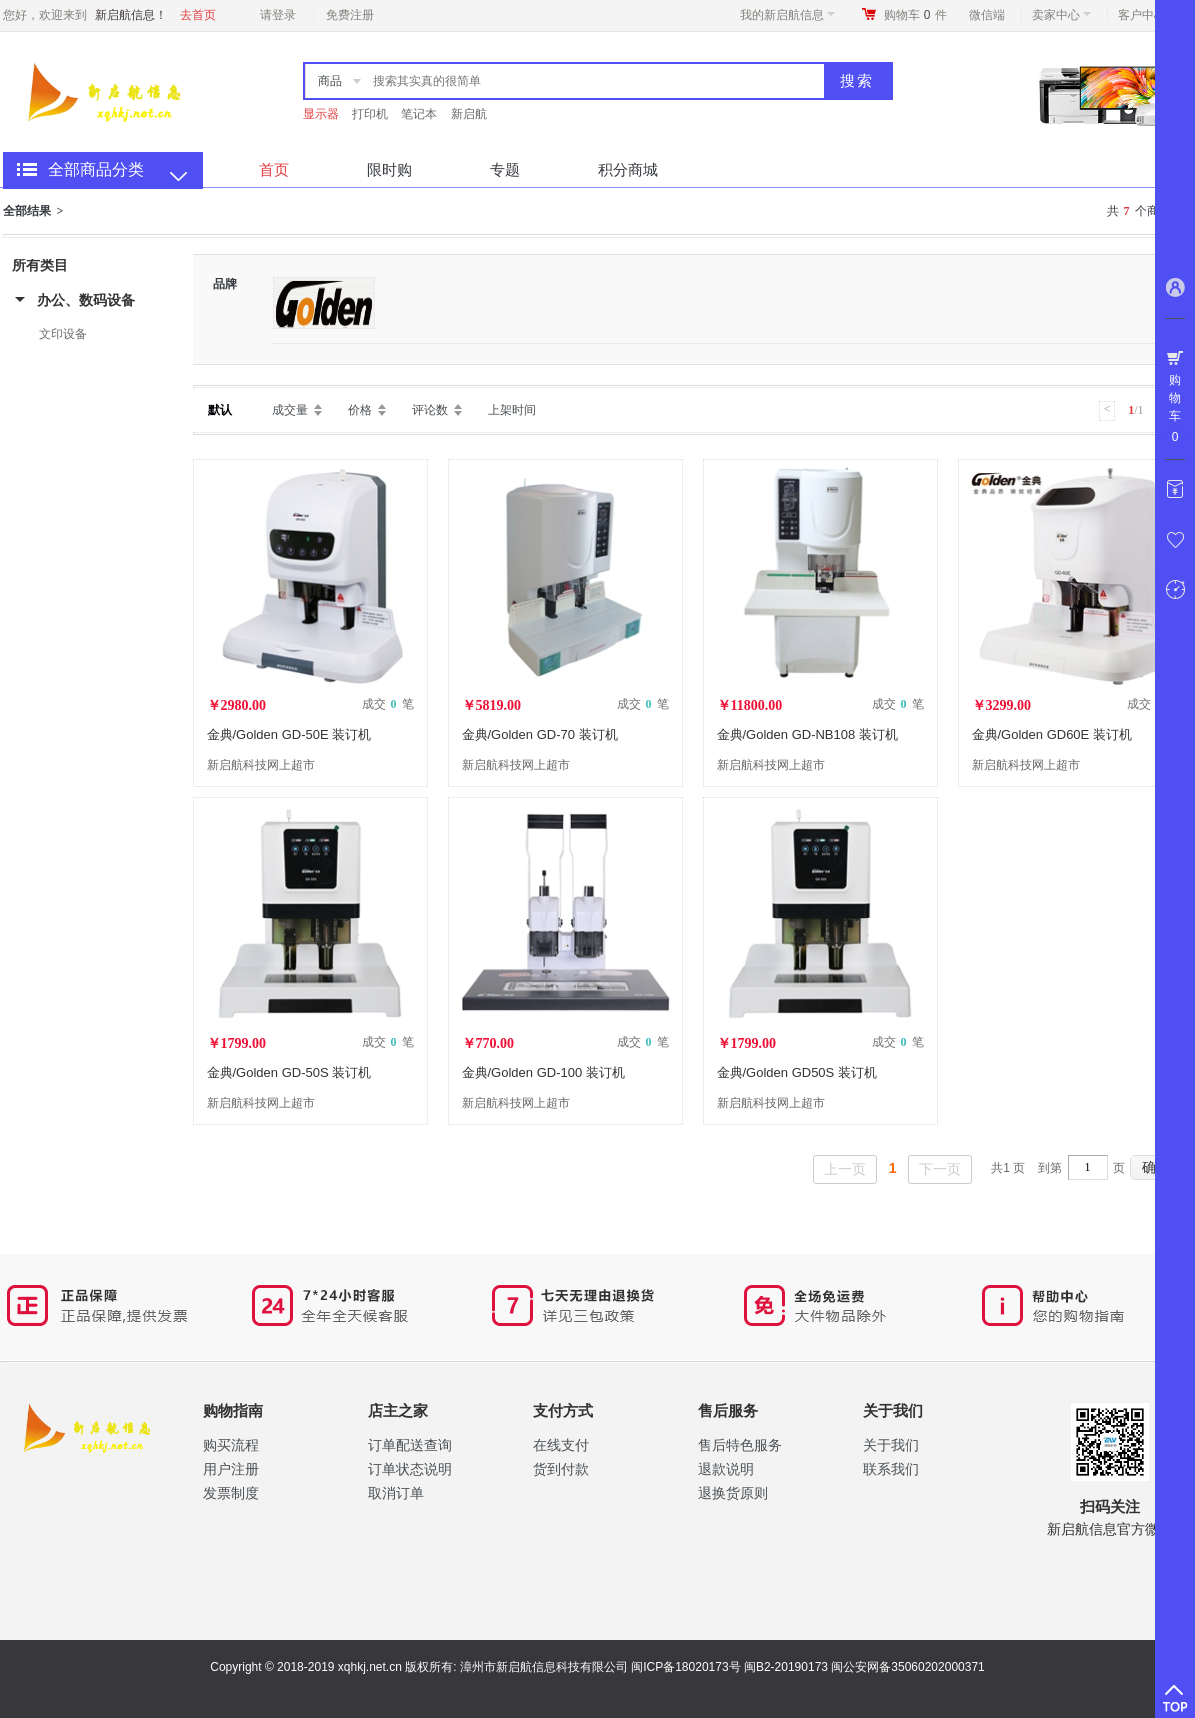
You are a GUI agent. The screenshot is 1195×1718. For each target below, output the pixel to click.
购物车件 (915, 15)
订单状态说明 (410, 1469)
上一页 (845, 1169)
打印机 (370, 114)
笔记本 (419, 114)
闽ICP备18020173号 (685, 1667)
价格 (360, 410)
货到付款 (561, 1469)
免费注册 (350, 15)
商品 (330, 81)
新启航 (469, 114)
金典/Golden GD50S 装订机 (797, 1072)
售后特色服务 (740, 1445)
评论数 (430, 410)
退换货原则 (733, 1493)
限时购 (389, 169)
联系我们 (891, 1469)
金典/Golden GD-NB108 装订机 (807, 734)
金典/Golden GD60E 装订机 (1052, 734)
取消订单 (396, 1493)
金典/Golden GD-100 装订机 (543, 1072)
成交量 (290, 410)
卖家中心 (1061, 15)
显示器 (321, 114)
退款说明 (726, 1469)
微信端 (987, 15)
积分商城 (628, 169)
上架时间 (512, 410)
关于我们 (891, 1445)
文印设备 (63, 334)
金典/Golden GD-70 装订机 (540, 734)
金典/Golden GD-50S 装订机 (289, 1072)
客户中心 (1147, 15)
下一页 (940, 1169)
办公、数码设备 (86, 300)
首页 (274, 169)
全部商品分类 (96, 169)
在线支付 (561, 1445)
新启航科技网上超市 (261, 765)
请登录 (278, 15)
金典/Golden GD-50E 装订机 (289, 734)
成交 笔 (388, 704)
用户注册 (231, 1469)
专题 (505, 169)
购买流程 (231, 1445)
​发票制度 (231, 1493)
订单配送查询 (410, 1445)
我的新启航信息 (787, 15)
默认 (220, 410)
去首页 (198, 15)
